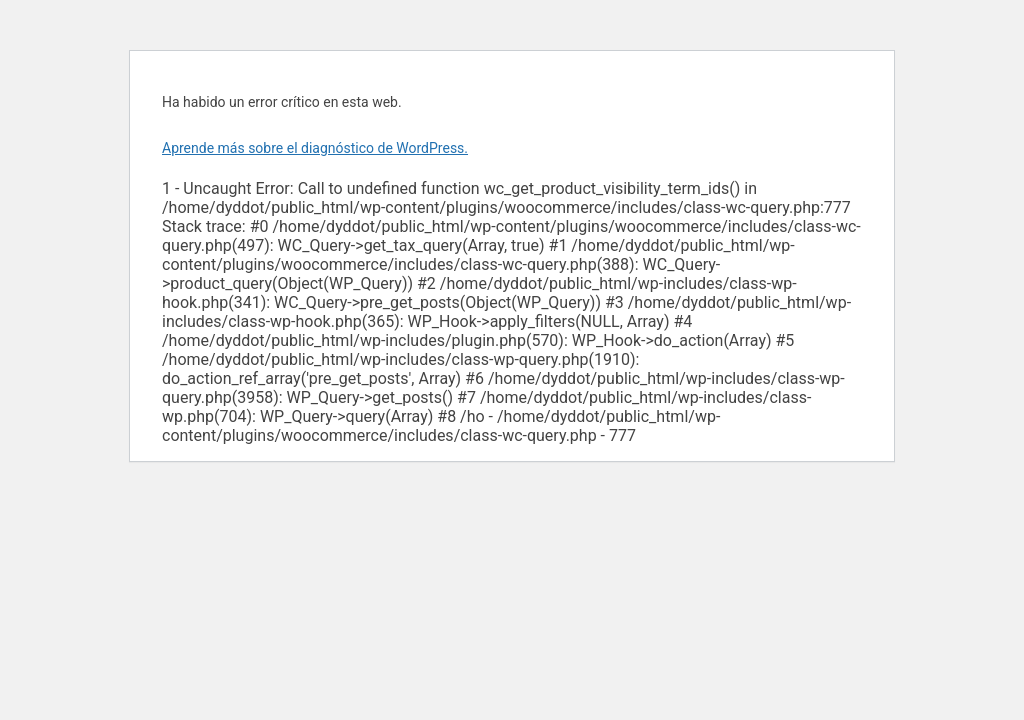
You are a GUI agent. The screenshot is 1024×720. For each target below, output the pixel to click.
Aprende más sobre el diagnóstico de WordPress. (315, 148)
